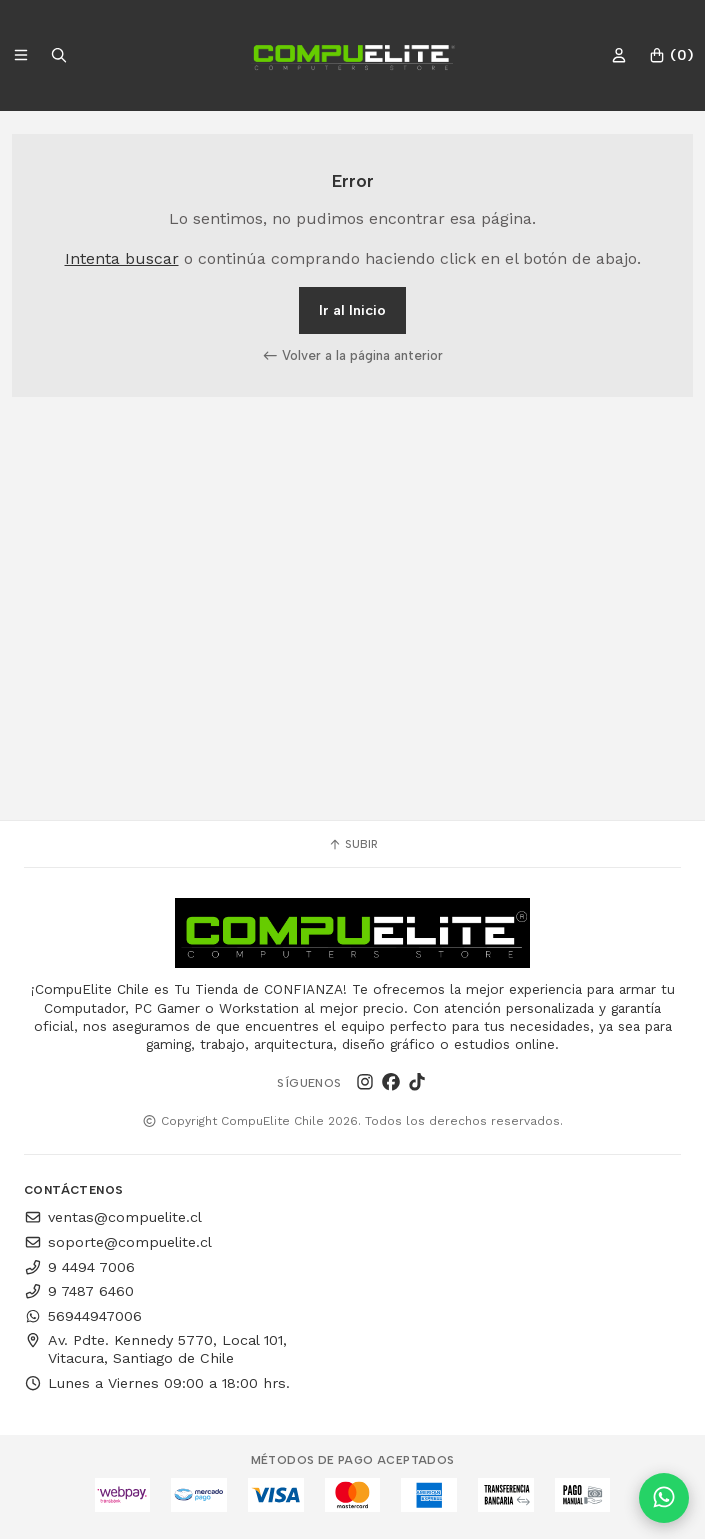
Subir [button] (353, 844)
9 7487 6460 (79, 1291)
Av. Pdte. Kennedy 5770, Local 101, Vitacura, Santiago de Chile (155, 1349)
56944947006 (83, 1316)
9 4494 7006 (79, 1267)
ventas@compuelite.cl (113, 1217)
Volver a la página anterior (353, 355)
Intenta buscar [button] (122, 258)
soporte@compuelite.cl (118, 1242)
